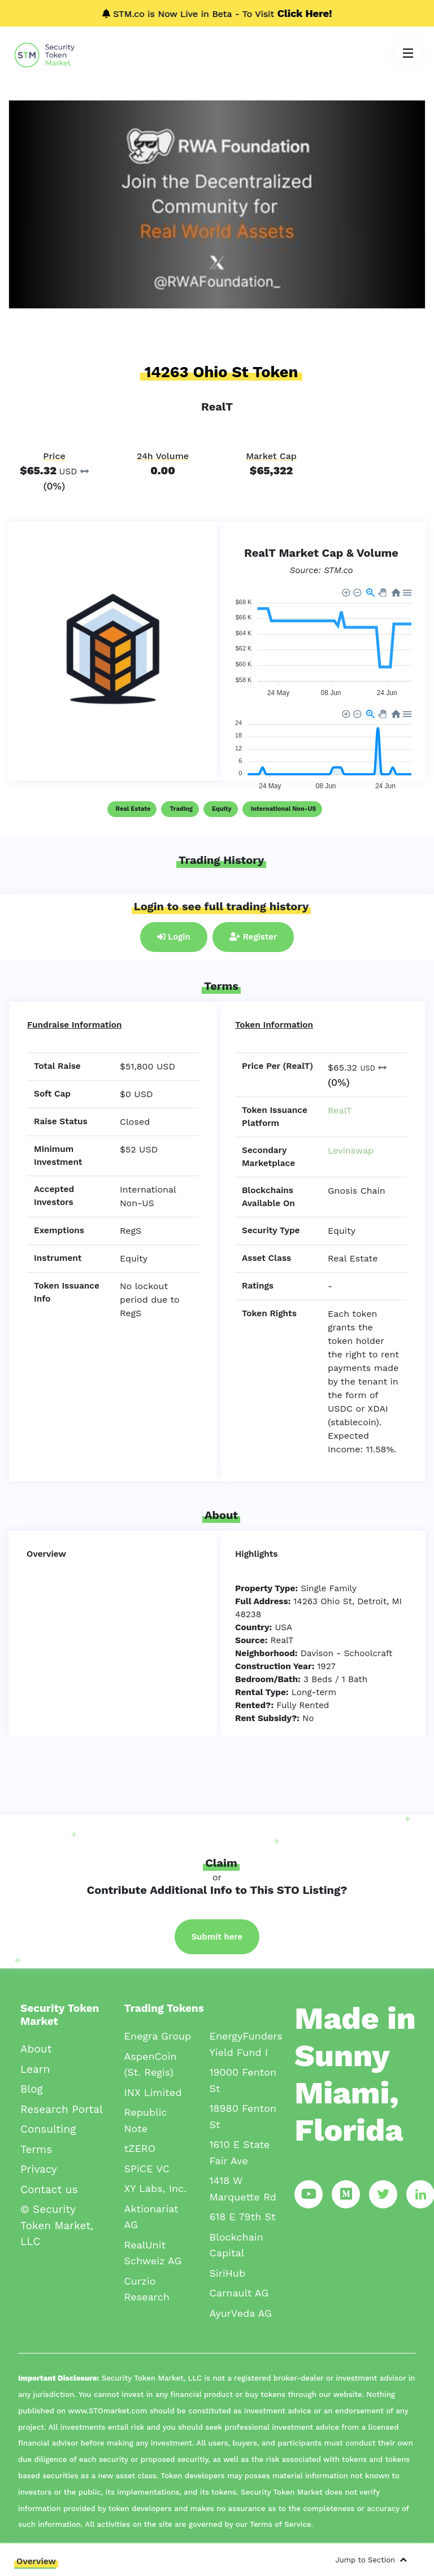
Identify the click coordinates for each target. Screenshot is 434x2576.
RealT (339, 1110)
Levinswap (351, 1150)
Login (173, 937)
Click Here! (304, 13)
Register (253, 937)
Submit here (217, 1937)
